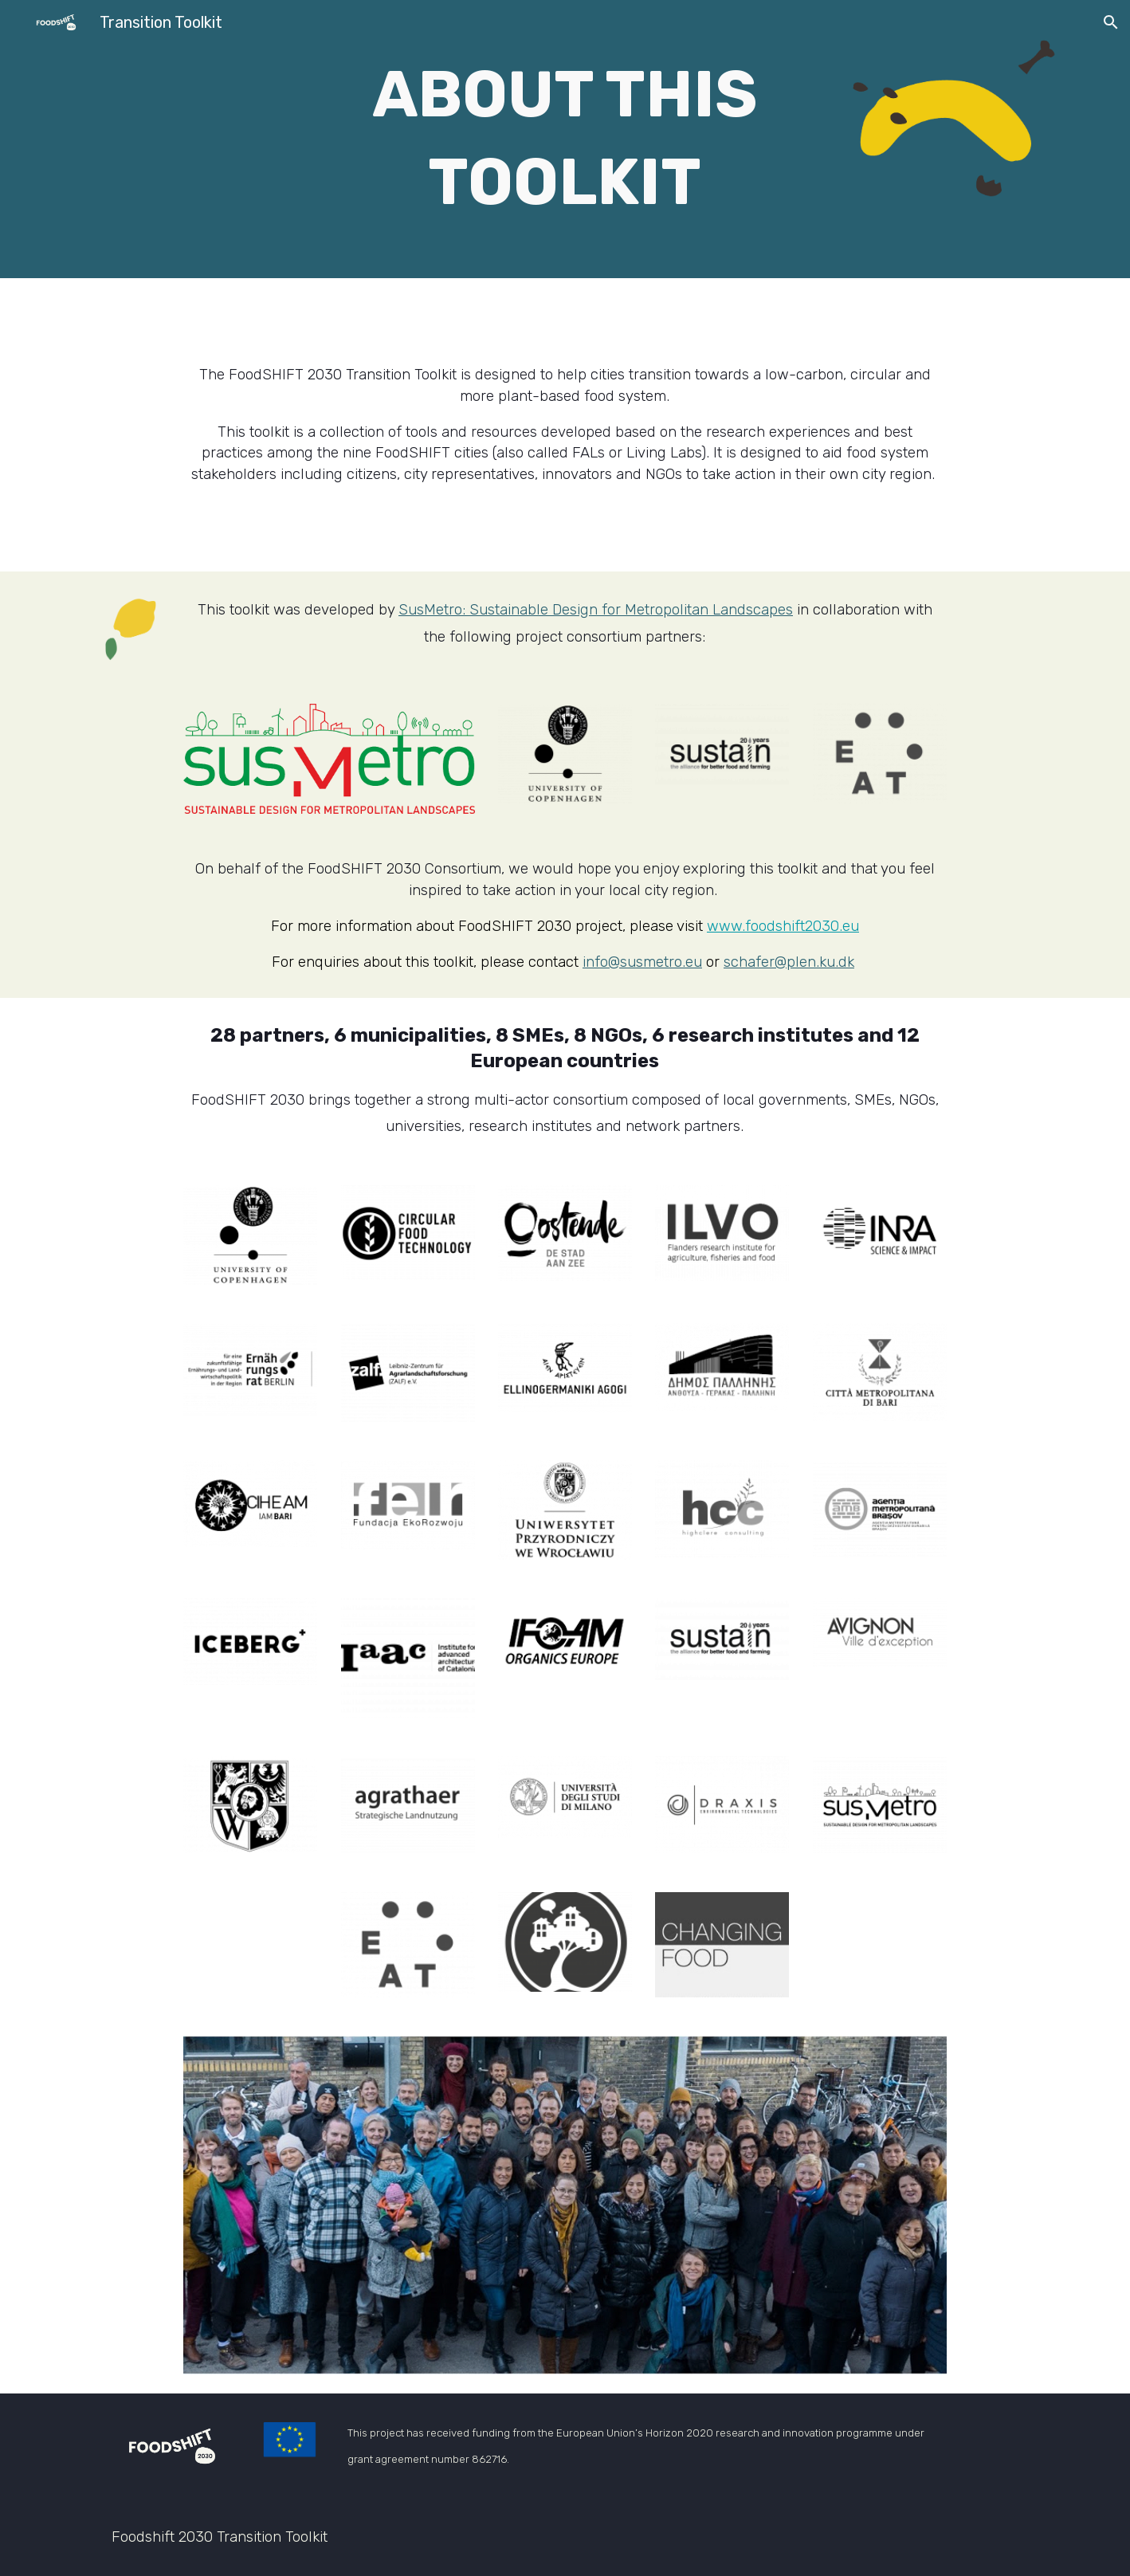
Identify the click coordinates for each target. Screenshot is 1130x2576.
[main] (565, 139)
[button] (1111, 22)
